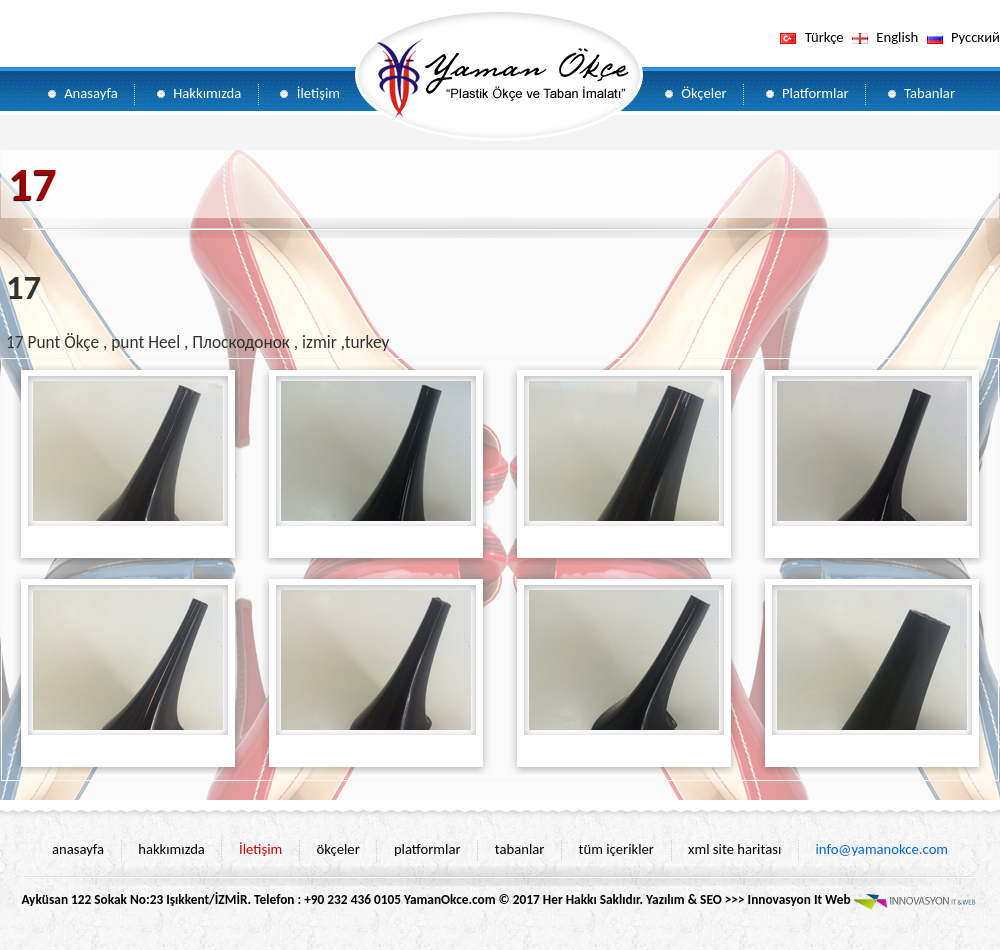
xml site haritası (734, 849)
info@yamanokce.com (881, 849)
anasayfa (78, 849)
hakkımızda (171, 849)
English (897, 37)
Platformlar (815, 93)
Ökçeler (703, 93)
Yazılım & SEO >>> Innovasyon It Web (812, 899)
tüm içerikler (616, 849)
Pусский (975, 37)
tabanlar (520, 849)
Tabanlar (929, 93)
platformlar (427, 849)
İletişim (318, 93)
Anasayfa (91, 93)
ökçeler (337, 849)
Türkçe (824, 37)
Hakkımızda (207, 93)
